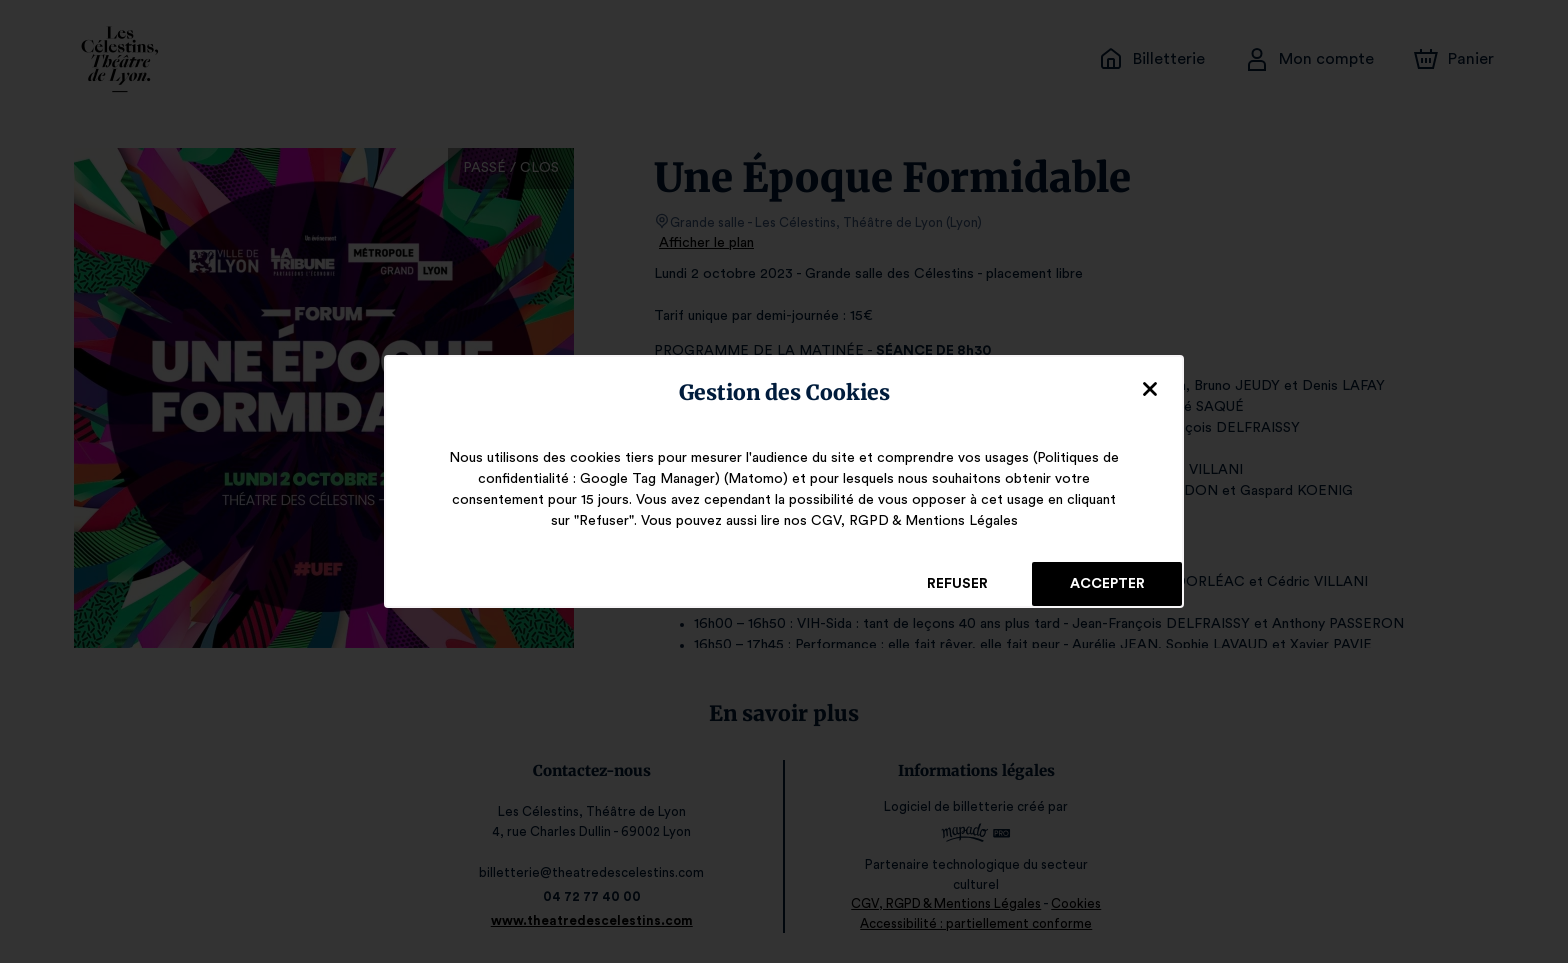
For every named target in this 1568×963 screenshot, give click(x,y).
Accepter (1106, 584)
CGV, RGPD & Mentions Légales (902, 521)
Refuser (957, 584)
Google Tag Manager (653, 479)
